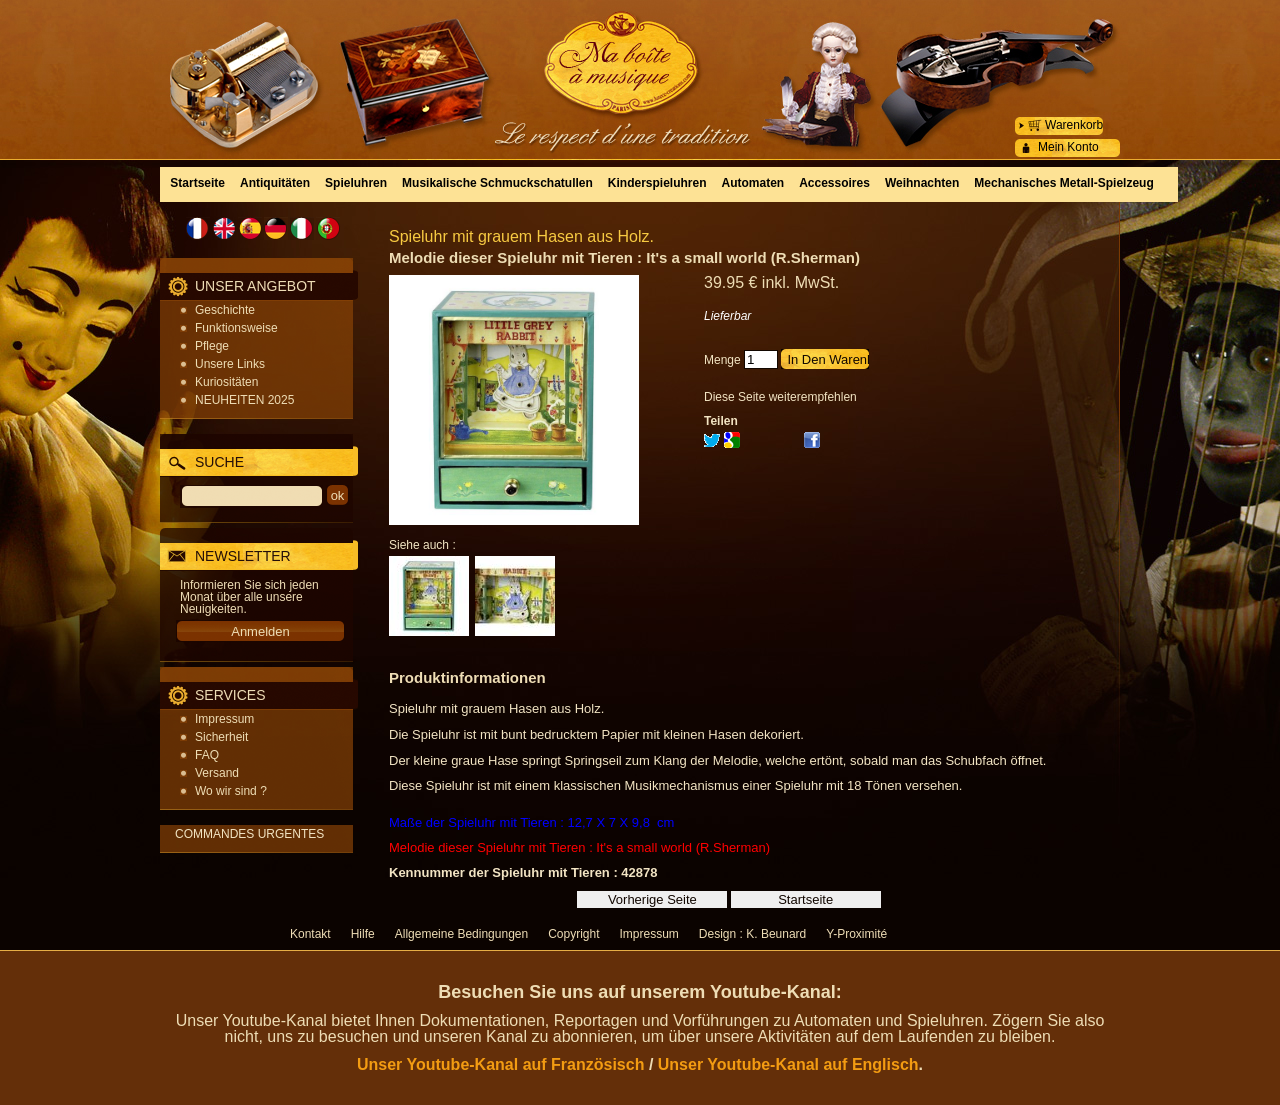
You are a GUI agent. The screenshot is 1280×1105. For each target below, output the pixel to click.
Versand (217, 773)
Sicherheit (221, 737)
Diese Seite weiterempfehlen (780, 397)
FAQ (207, 755)
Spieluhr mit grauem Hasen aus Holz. (521, 236)
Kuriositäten (226, 382)
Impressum (224, 719)
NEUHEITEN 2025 (244, 400)
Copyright (573, 934)
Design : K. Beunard (752, 934)
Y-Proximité (856, 934)
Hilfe (363, 934)
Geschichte (225, 310)
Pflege (212, 346)
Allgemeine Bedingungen (461, 934)
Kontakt (310, 934)
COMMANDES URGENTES (249, 834)
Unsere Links (230, 364)
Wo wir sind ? (231, 791)
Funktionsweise (236, 328)
